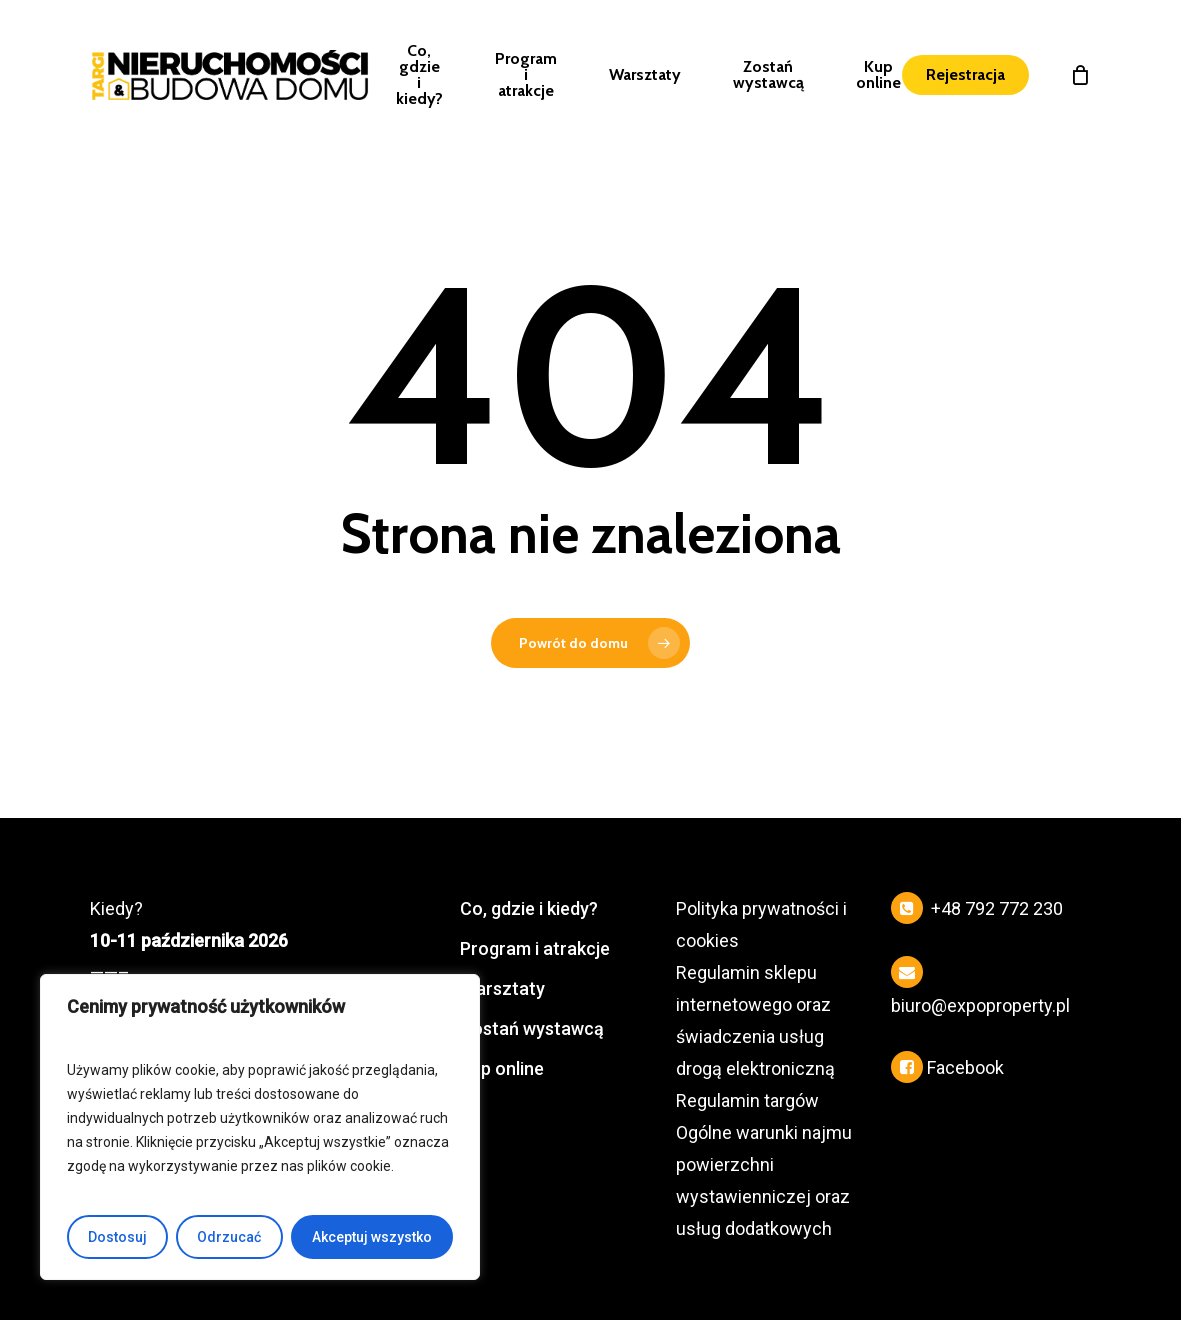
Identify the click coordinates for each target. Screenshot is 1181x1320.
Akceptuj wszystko (372, 1237)
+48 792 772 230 (997, 908)
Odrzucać (229, 1237)
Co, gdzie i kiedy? (529, 908)
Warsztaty (502, 988)
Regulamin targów (747, 1100)
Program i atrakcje (535, 948)
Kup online (502, 1068)
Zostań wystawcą (532, 1028)
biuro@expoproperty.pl (980, 1005)
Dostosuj (117, 1237)
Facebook (965, 1067)
